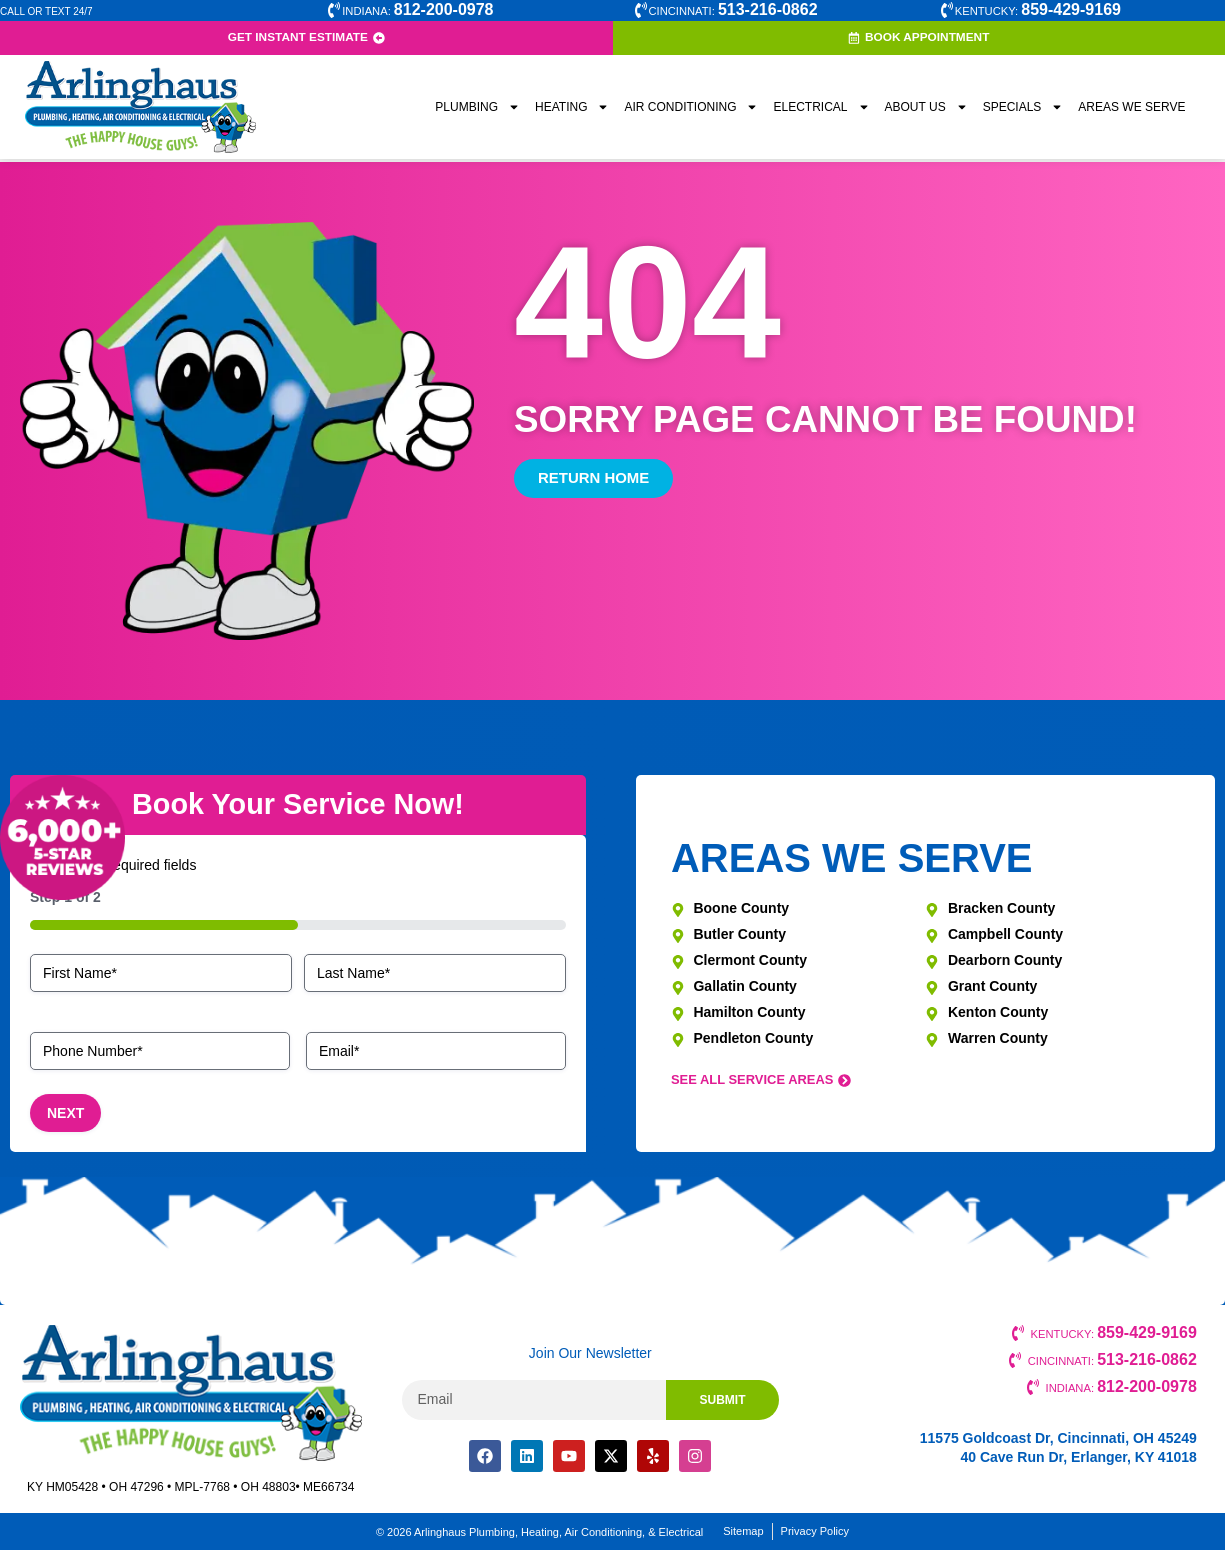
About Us (926, 110)
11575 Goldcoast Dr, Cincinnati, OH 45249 (1058, 1438)
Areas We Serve (1131, 110)
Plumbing (477, 110)
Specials (1023, 110)
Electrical (821, 110)
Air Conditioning (691, 110)
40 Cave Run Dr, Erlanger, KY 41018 (1078, 1457)
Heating (572, 110)
